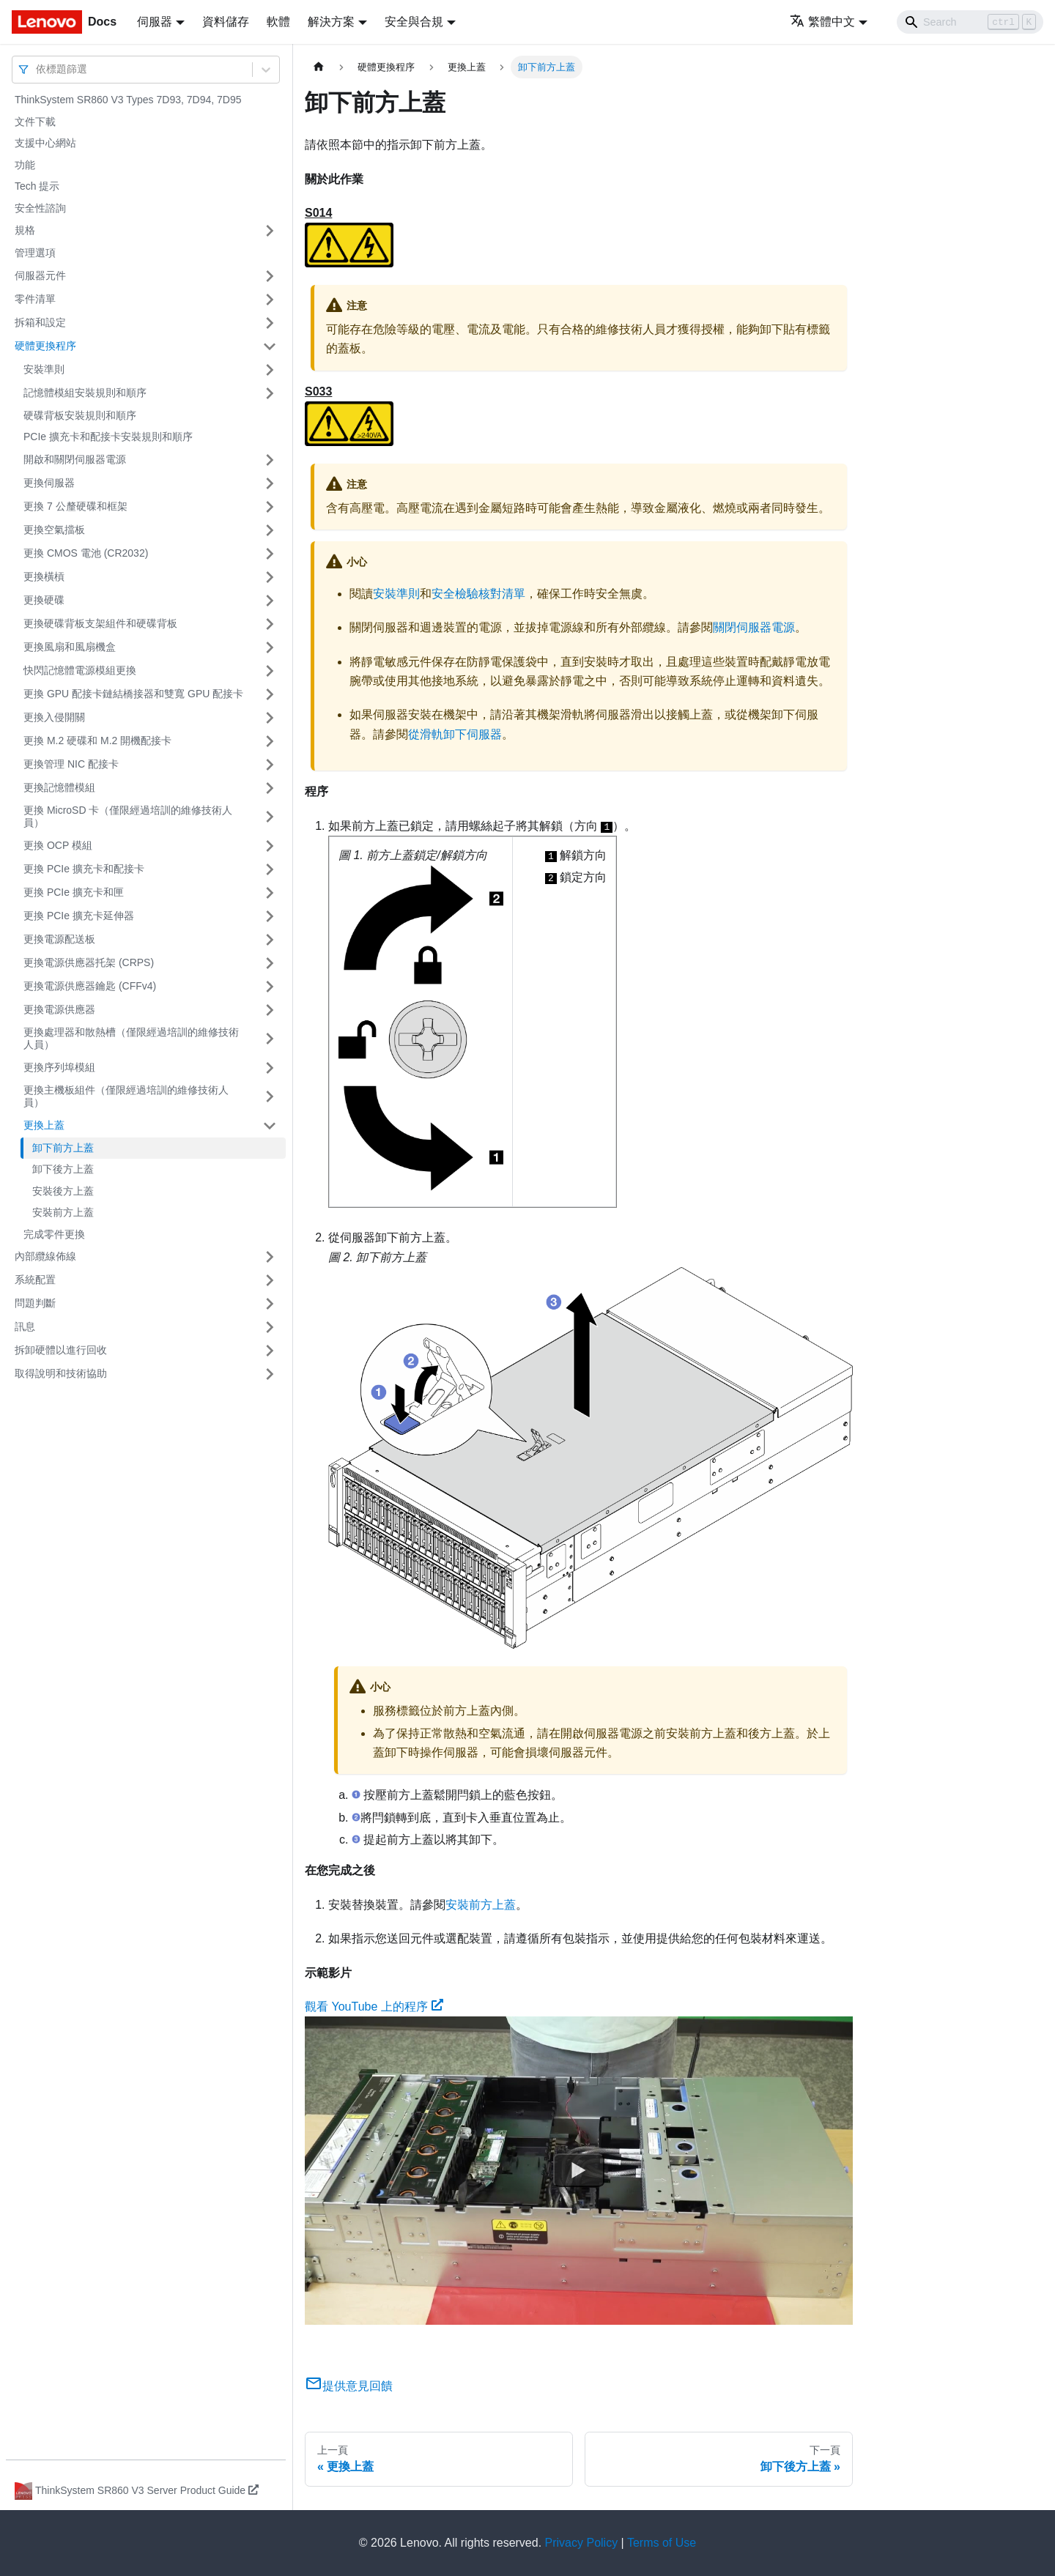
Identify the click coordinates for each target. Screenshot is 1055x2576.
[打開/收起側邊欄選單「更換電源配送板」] (269, 939)
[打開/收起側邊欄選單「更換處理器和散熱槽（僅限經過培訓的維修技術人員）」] (269, 1039)
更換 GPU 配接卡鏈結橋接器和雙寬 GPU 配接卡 (133, 693)
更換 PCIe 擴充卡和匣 (73, 892)
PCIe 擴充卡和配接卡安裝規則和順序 (108, 436)
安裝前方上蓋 (63, 1212)
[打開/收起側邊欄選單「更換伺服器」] (269, 483)
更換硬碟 (43, 600)
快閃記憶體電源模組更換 (79, 670)
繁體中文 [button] (822, 21)
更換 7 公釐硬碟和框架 (75, 506)
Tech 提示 (37, 186)
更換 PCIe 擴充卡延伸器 (78, 915)
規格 (25, 230)
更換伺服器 (49, 483)
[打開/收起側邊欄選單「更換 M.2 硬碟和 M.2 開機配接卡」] (269, 741)
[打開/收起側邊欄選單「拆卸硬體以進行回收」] (269, 1350)
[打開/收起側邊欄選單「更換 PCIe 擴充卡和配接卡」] (269, 869)
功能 (25, 165)
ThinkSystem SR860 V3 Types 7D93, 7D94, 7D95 (128, 99)
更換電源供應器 (59, 1009)
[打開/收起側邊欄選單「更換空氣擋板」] (269, 530)
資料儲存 (225, 21)
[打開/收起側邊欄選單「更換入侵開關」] (269, 718)
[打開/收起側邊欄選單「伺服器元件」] (269, 276)
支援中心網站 (45, 143)
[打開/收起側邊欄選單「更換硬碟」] (269, 600)
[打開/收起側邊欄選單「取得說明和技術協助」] (269, 1374)
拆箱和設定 (40, 322)
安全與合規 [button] (414, 21)
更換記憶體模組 (59, 787)
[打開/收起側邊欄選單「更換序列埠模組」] (269, 1068)
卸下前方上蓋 (63, 1148)
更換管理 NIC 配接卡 (71, 764)
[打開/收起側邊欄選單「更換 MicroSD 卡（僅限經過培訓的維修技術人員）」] (269, 817)
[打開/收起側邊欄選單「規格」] (269, 230)
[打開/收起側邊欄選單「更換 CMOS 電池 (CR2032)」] (269, 553)
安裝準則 (43, 369)
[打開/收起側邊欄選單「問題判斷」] (269, 1303)
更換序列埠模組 (59, 1067)
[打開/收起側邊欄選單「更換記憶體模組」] (269, 788)
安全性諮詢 (40, 208)
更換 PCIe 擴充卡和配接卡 (83, 869)
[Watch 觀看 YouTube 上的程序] (578, 2171)
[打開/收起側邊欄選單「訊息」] (269, 1327)
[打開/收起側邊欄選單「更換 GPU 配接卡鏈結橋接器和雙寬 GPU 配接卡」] (269, 694)
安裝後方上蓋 (63, 1191)
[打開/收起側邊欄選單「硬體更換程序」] (269, 346)
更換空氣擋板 (54, 529)
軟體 (278, 21)
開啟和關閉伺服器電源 (74, 459)
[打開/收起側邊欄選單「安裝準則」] (269, 370)
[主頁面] (319, 67)
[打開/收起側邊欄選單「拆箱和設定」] (269, 323)
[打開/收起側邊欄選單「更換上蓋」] (269, 1125)
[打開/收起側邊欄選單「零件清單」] (269, 299)
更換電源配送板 (59, 939)
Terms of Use (661, 2542)
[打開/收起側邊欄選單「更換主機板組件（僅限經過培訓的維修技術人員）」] (269, 1097)
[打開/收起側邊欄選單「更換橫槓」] (269, 577)
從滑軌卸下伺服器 (455, 734)
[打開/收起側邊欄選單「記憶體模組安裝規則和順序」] (269, 393)
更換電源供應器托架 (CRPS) (88, 962)
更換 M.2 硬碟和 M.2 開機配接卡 (97, 740)
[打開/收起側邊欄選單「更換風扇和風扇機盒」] (269, 647)
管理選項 (35, 253)
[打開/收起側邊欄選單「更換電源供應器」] (269, 1010)
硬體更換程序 (45, 346)
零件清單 (35, 299)
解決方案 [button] (331, 21)
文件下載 (35, 121)
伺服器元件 (40, 275)
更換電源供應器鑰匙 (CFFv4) (89, 986)
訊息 (25, 1326)
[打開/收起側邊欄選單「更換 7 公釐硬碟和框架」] (269, 507)
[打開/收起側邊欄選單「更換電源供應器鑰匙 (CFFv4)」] (269, 986)
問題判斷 (35, 1303)
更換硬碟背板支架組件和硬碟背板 (100, 623)
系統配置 (35, 1279)
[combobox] (37, 69)
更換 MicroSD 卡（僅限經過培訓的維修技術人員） (127, 816)
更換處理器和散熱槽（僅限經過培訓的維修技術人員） (131, 1038)
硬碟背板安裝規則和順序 (79, 415)
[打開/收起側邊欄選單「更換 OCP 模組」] (269, 846)
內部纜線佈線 (45, 1256)
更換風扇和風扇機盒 (69, 647)
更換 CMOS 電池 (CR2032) (85, 553)
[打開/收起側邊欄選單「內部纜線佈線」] (269, 1257)
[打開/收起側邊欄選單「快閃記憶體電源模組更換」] (269, 671)
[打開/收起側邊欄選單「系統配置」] (269, 1280)
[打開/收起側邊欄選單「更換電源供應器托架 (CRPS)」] (269, 963)
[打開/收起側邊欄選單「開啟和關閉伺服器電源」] (269, 460)
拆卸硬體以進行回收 (61, 1350)
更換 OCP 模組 (57, 845)
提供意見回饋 (349, 2386)
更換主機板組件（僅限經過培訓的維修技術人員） (126, 1096)
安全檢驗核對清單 (478, 593)
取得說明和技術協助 (61, 1373)
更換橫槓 (43, 576)
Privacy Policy (581, 2542)
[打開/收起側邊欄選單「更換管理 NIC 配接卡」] (269, 764)
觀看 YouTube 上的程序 (374, 2006)
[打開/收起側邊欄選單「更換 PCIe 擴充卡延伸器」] (269, 916)
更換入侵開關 (54, 717)
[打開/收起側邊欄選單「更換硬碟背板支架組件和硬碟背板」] (269, 624)
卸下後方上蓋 (63, 1169)
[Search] (970, 22)
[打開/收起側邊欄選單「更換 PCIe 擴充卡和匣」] (269, 893)
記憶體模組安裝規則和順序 (85, 392)
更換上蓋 (43, 1125)
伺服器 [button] (154, 21)
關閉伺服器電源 (754, 627)
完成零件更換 (54, 1234)
